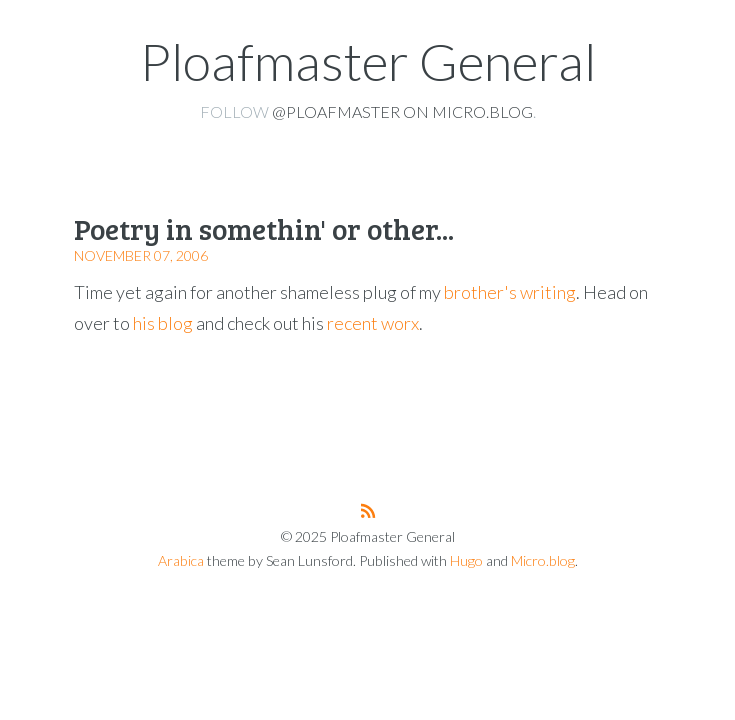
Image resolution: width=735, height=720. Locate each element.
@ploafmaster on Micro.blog (402, 111)
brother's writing (510, 292)
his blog (163, 323)
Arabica (181, 560)
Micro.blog (543, 560)
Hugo (466, 560)
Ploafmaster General (368, 61)
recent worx (373, 323)
